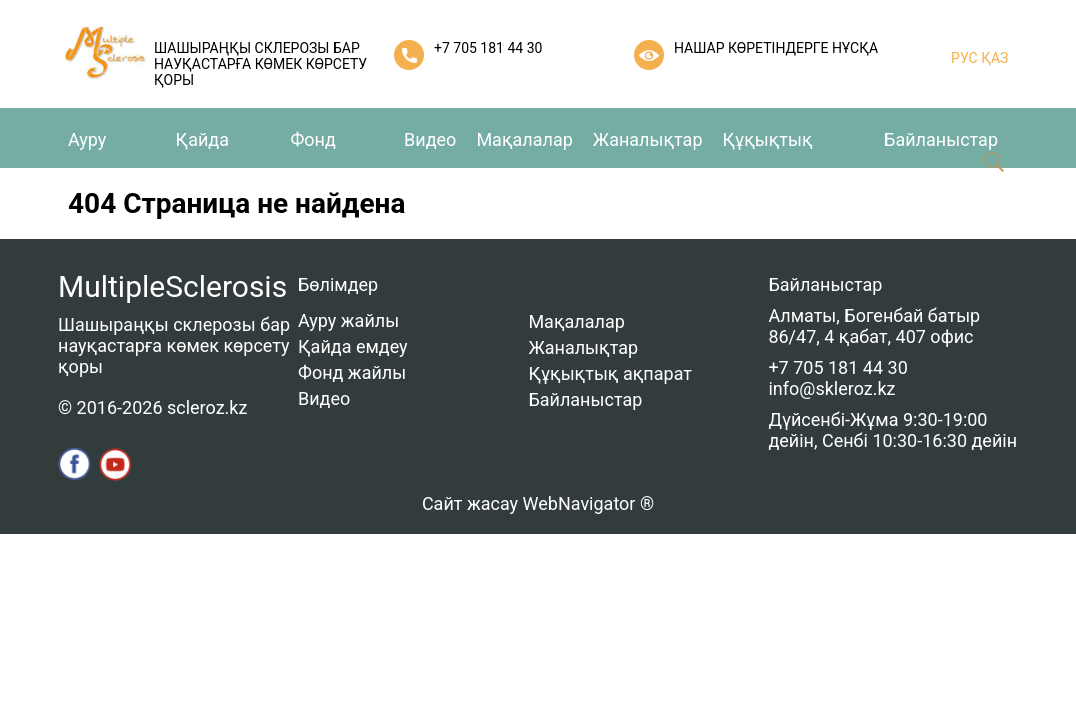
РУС (964, 58)
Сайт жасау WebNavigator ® (538, 503)
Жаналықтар (648, 139)
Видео (430, 139)
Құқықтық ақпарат (610, 373)
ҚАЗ (993, 58)
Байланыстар (941, 139)
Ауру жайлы (348, 320)
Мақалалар (524, 139)
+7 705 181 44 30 (488, 48)
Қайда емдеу (353, 346)
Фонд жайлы (352, 372)
